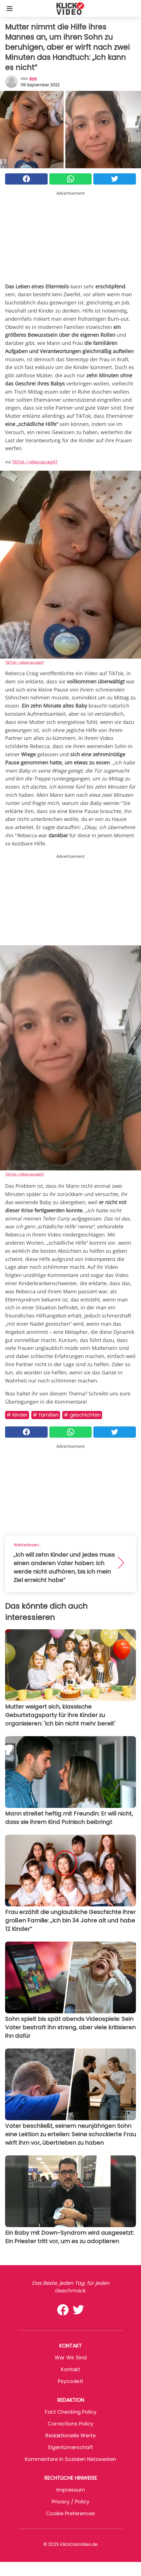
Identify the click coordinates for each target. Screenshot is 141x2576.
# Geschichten (82, 1414)
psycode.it (70, 2381)
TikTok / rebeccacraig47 (35, 462)
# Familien (46, 1414)
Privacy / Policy (70, 2501)
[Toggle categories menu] (9, 8)
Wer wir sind (71, 2357)
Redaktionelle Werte (70, 2435)
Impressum (70, 2489)
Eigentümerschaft (70, 2447)
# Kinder (17, 1414)
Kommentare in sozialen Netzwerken (70, 2459)
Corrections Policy (70, 2423)
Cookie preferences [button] (70, 2513)
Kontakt (70, 2369)
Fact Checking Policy (70, 2411)
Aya (33, 78)
